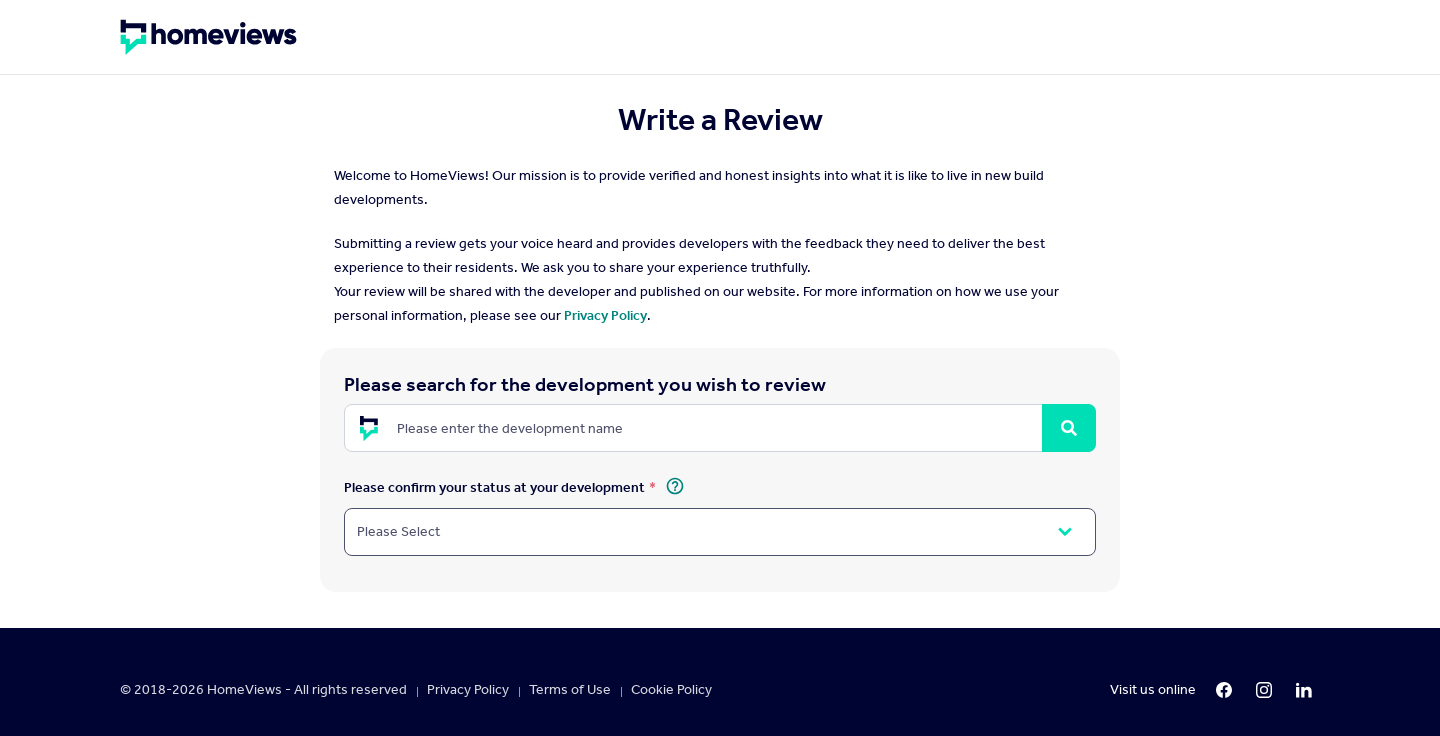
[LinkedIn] (1304, 690)
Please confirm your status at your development (494, 486)
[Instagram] (1264, 690)
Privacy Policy (605, 315)
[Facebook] (1224, 690)
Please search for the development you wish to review (585, 384)
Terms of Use (570, 690)
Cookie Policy (671, 690)
